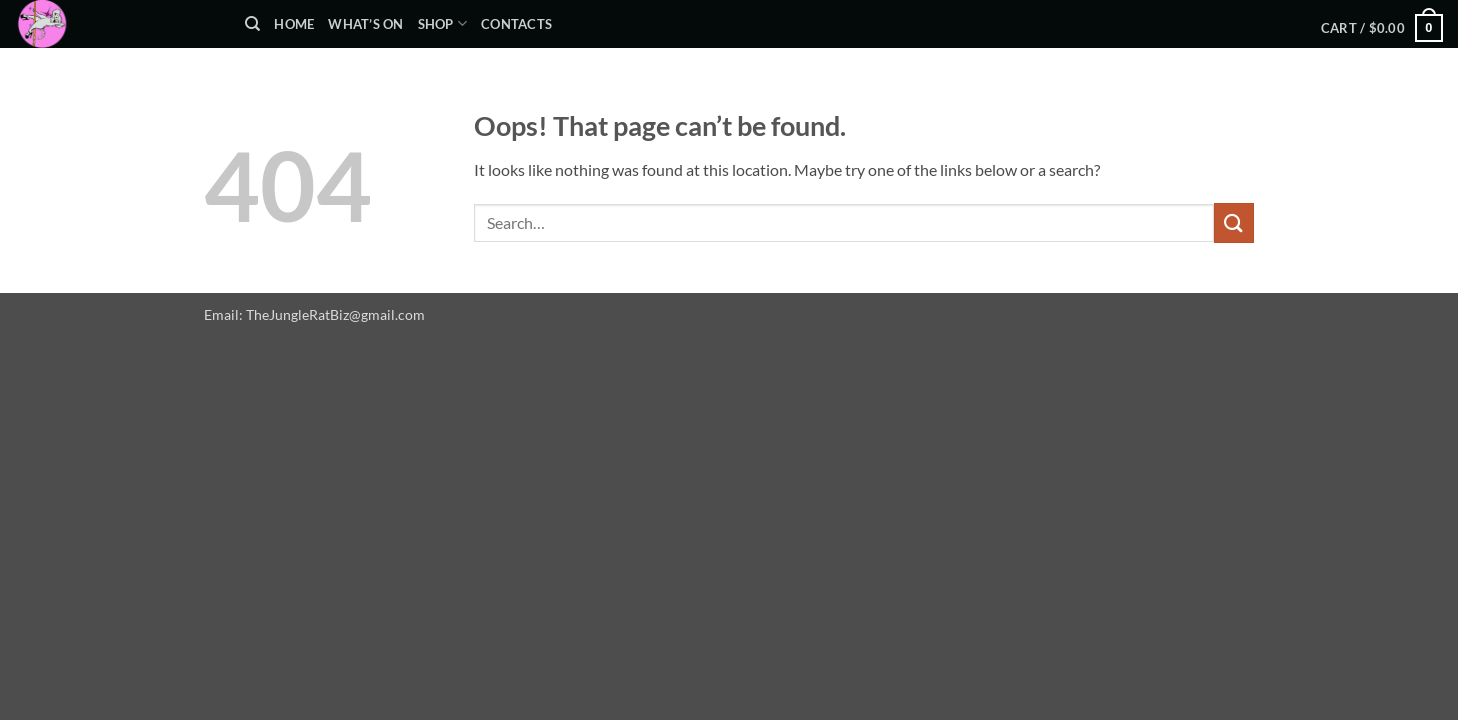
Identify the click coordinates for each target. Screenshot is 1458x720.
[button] (1382, 28)
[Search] (252, 24)
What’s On (365, 24)
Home (294, 24)
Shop (442, 23)
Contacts (516, 24)
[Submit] (1234, 222)
